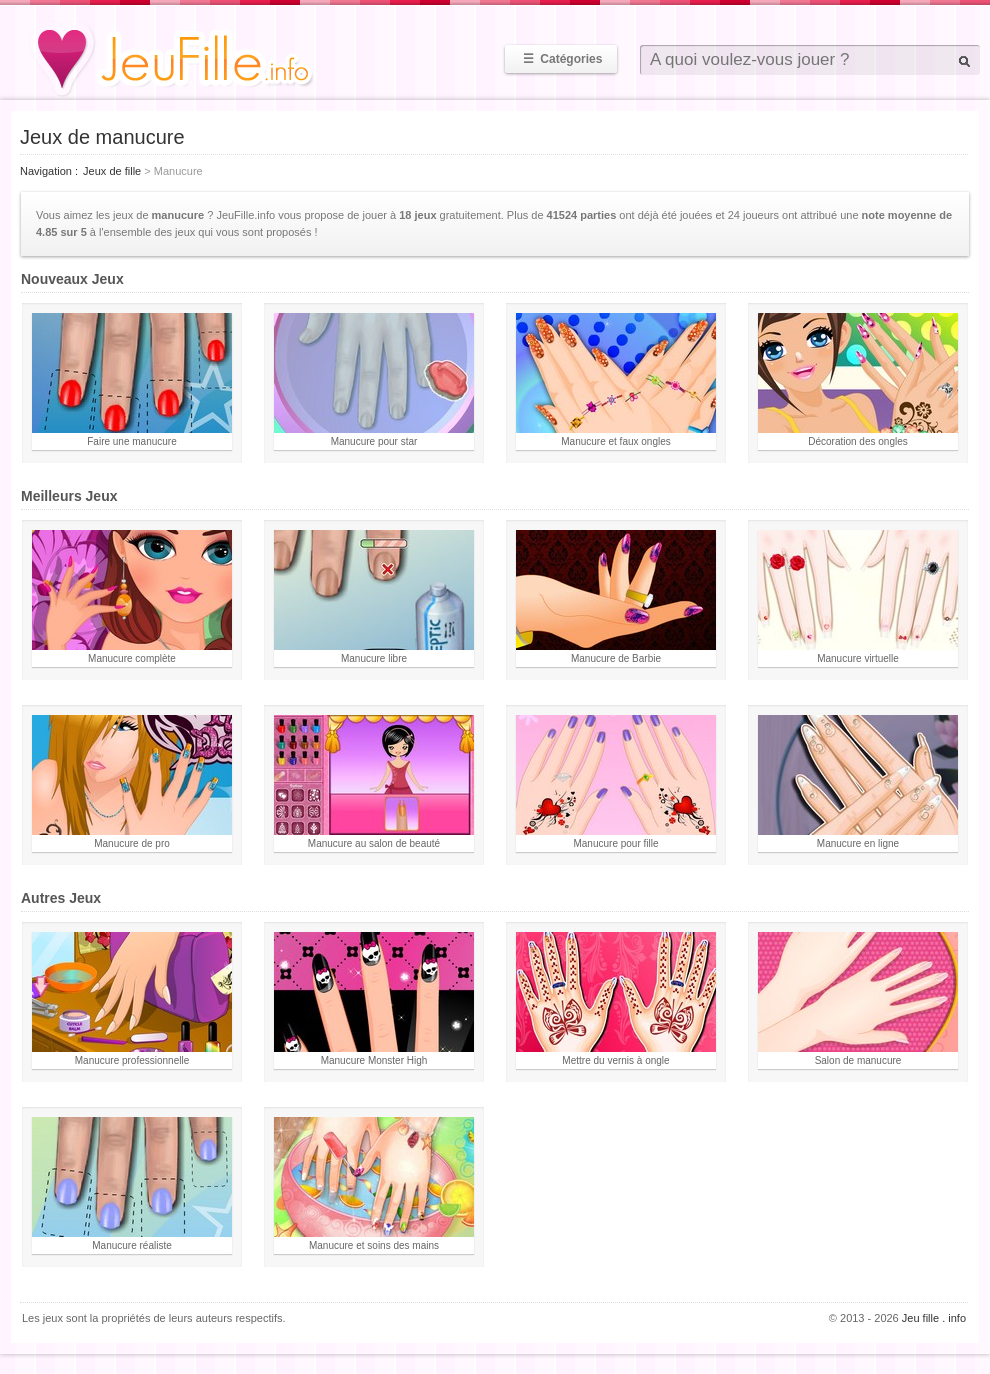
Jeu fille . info (934, 1318)
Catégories (561, 59)
